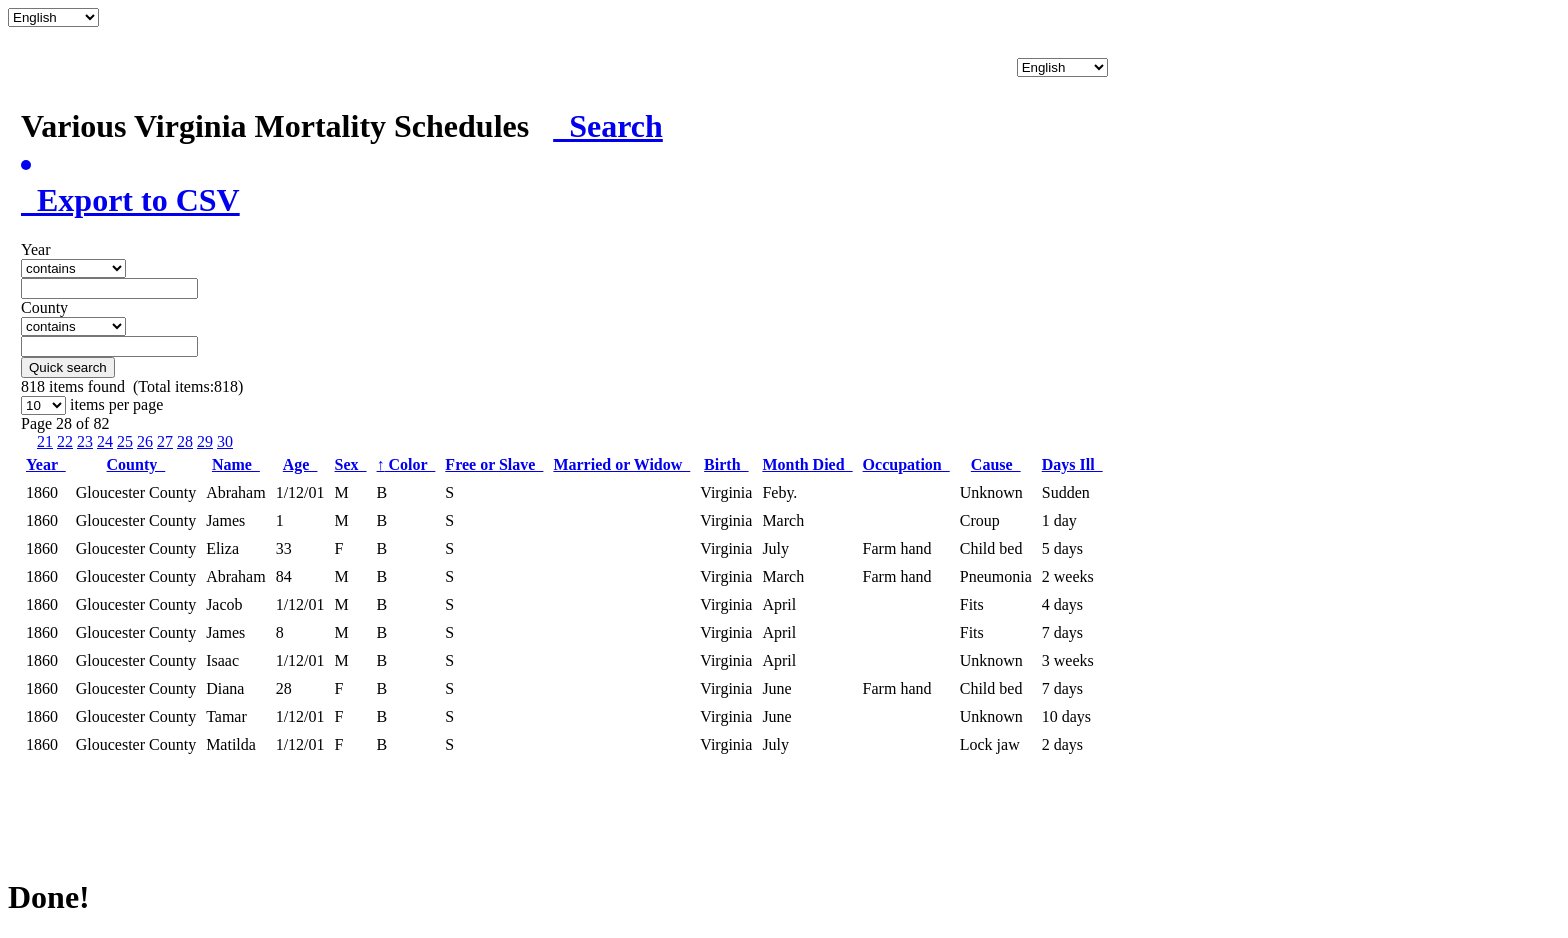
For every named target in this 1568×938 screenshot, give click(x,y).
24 (105, 441)
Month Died (807, 464)
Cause (996, 464)
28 (185, 441)
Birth (726, 464)
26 (145, 441)
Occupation (906, 464)
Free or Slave (494, 464)
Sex (351, 464)
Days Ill (1072, 464)
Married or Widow (621, 464)
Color (406, 464)
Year (46, 464)
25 (125, 441)
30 (225, 441)
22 (65, 441)
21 (45, 441)
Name (236, 464)
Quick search (68, 367)
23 (85, 441)
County (136, 464)
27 (165, 441)
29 (205, 441)
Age (300, 464)
